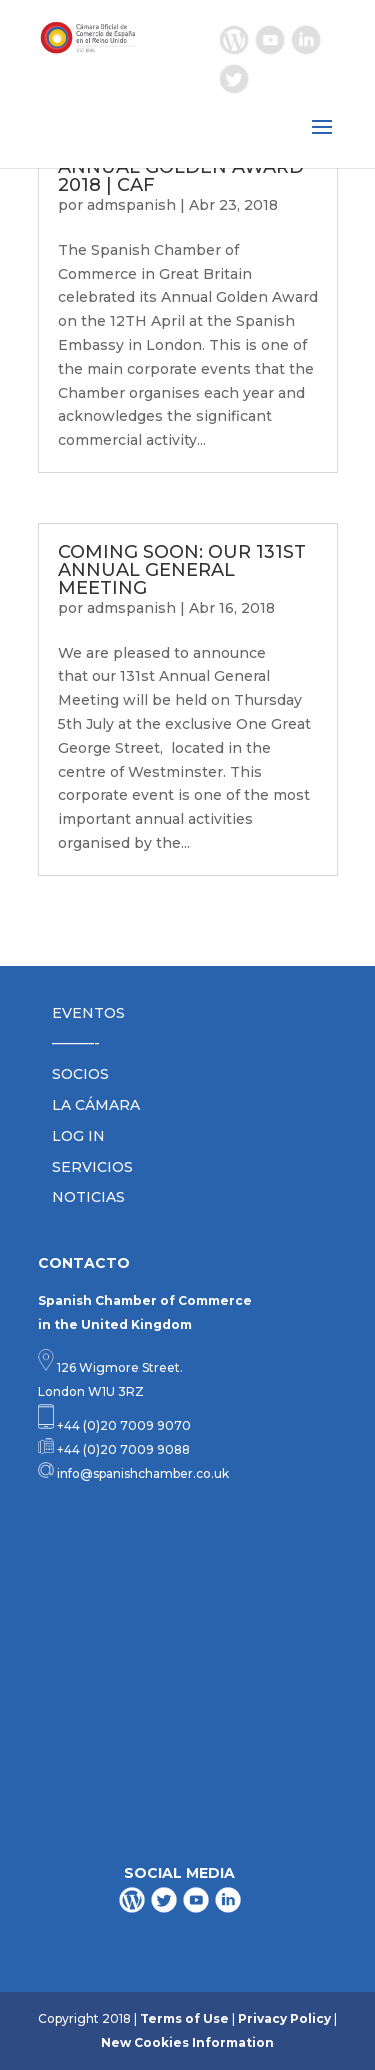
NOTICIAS (88, 1197)
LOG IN (78, 1136)
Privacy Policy (284, 2018)
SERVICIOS (92, 1167)
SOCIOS (80, 1074)
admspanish (131, 205)
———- (76, 1043)
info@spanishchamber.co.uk (141, 1473)
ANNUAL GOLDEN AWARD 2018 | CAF (181, 176)
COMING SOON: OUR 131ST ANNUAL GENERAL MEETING (182, 570)
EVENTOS (88, 1013)
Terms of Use (184, 2018)
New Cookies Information (187, 2042)
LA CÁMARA (96, 1105)
